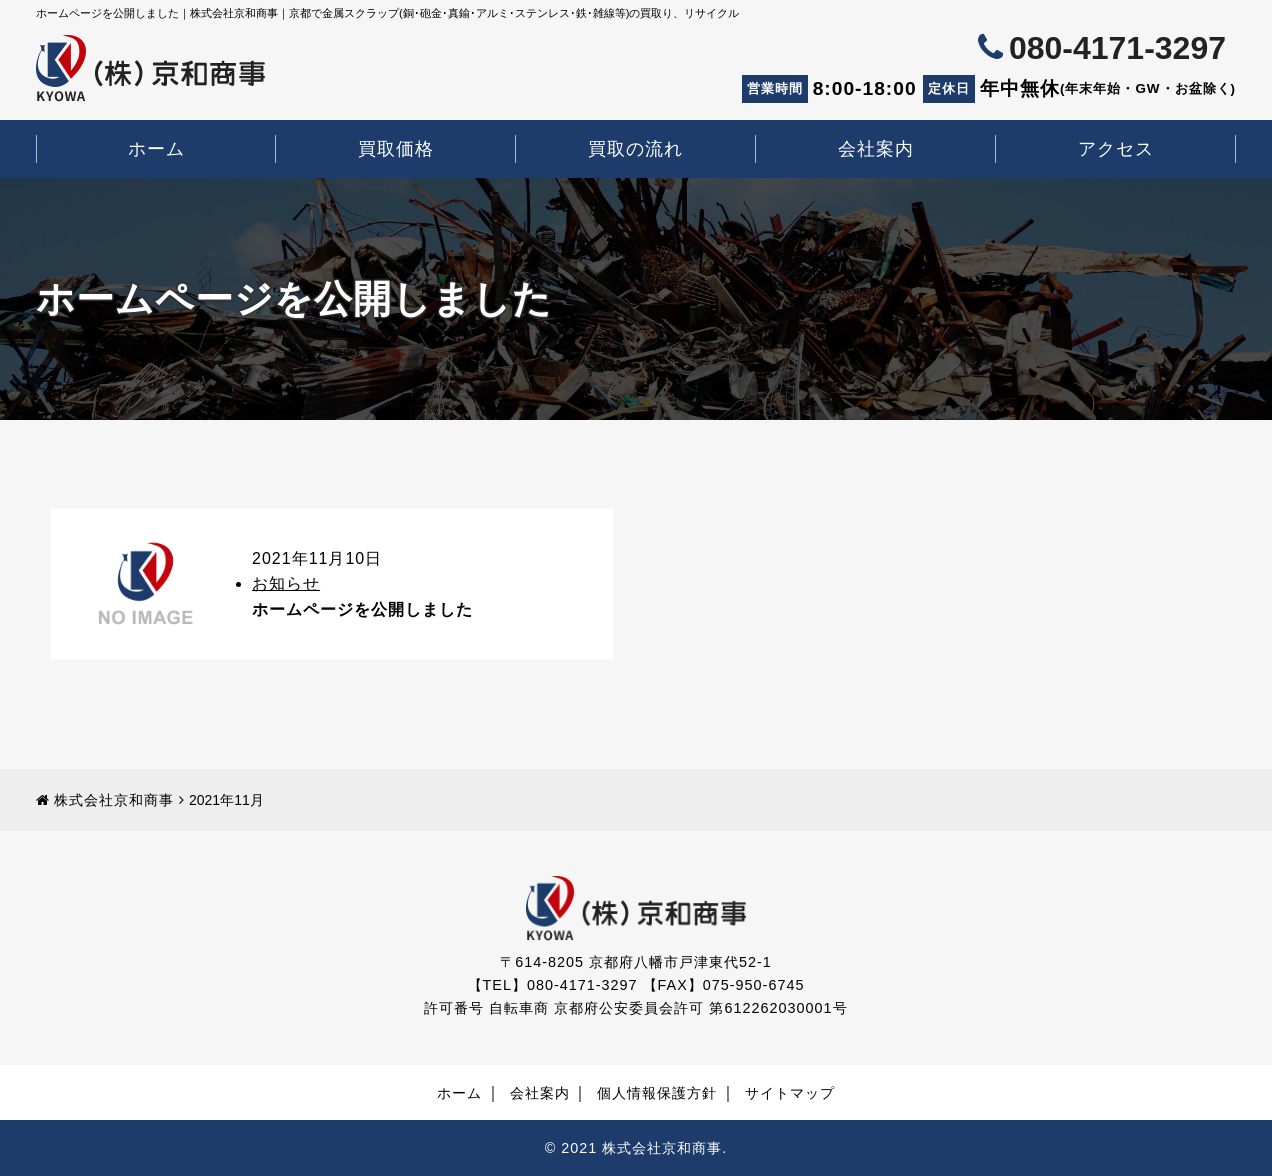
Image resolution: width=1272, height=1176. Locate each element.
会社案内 (876, 149)
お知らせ (286, 584)
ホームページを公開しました (362, 609)
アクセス (1116, 149)
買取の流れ (635, 149)
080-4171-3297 (1117, 48)
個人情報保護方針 (657, 1093)
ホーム (156, 149)
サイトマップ (790, 1093)
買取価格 (396, 149)
